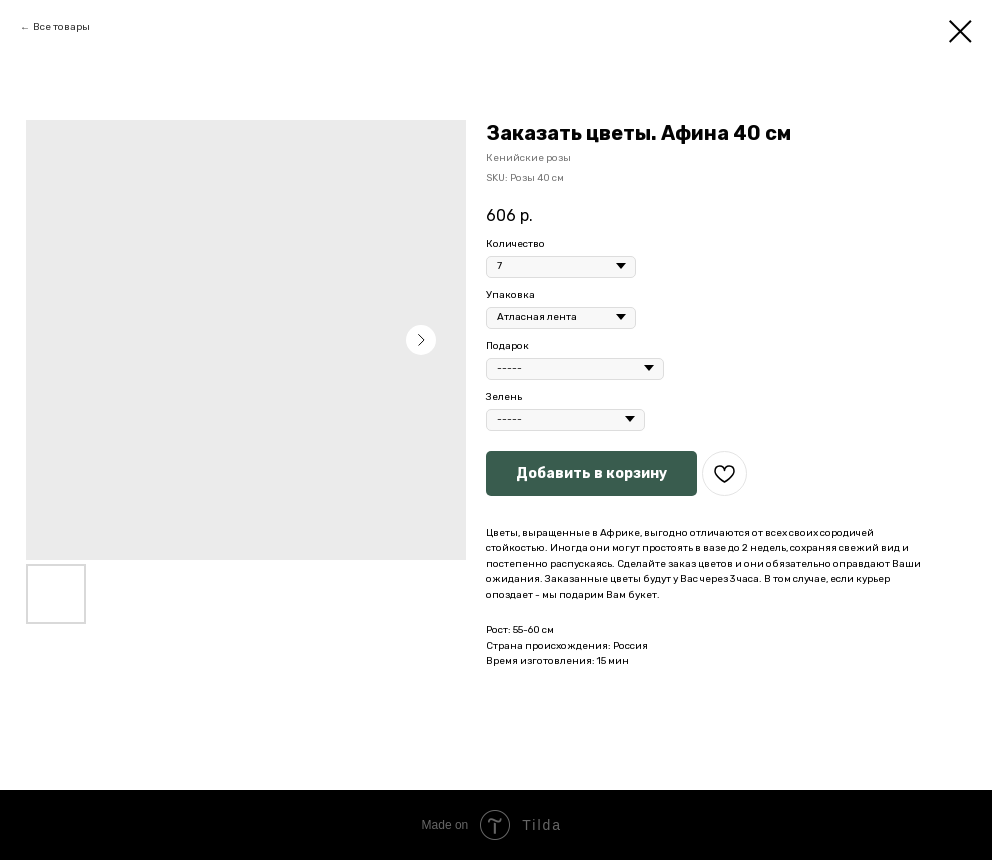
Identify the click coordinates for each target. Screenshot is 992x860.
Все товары (61, 27)
